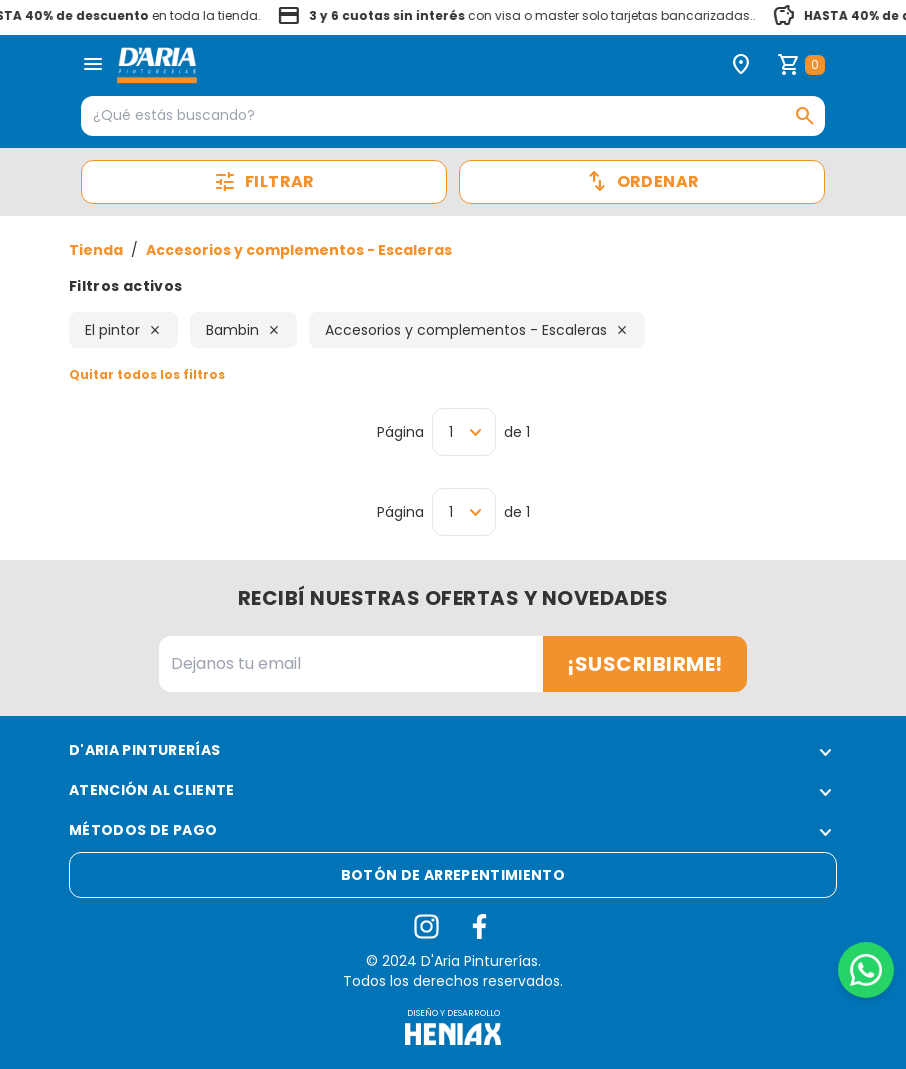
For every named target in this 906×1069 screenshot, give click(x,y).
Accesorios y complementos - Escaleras (299, 250)
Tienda (96, 250)
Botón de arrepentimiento (453, 875)
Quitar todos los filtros (147, 374)
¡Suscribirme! (645, 664)
